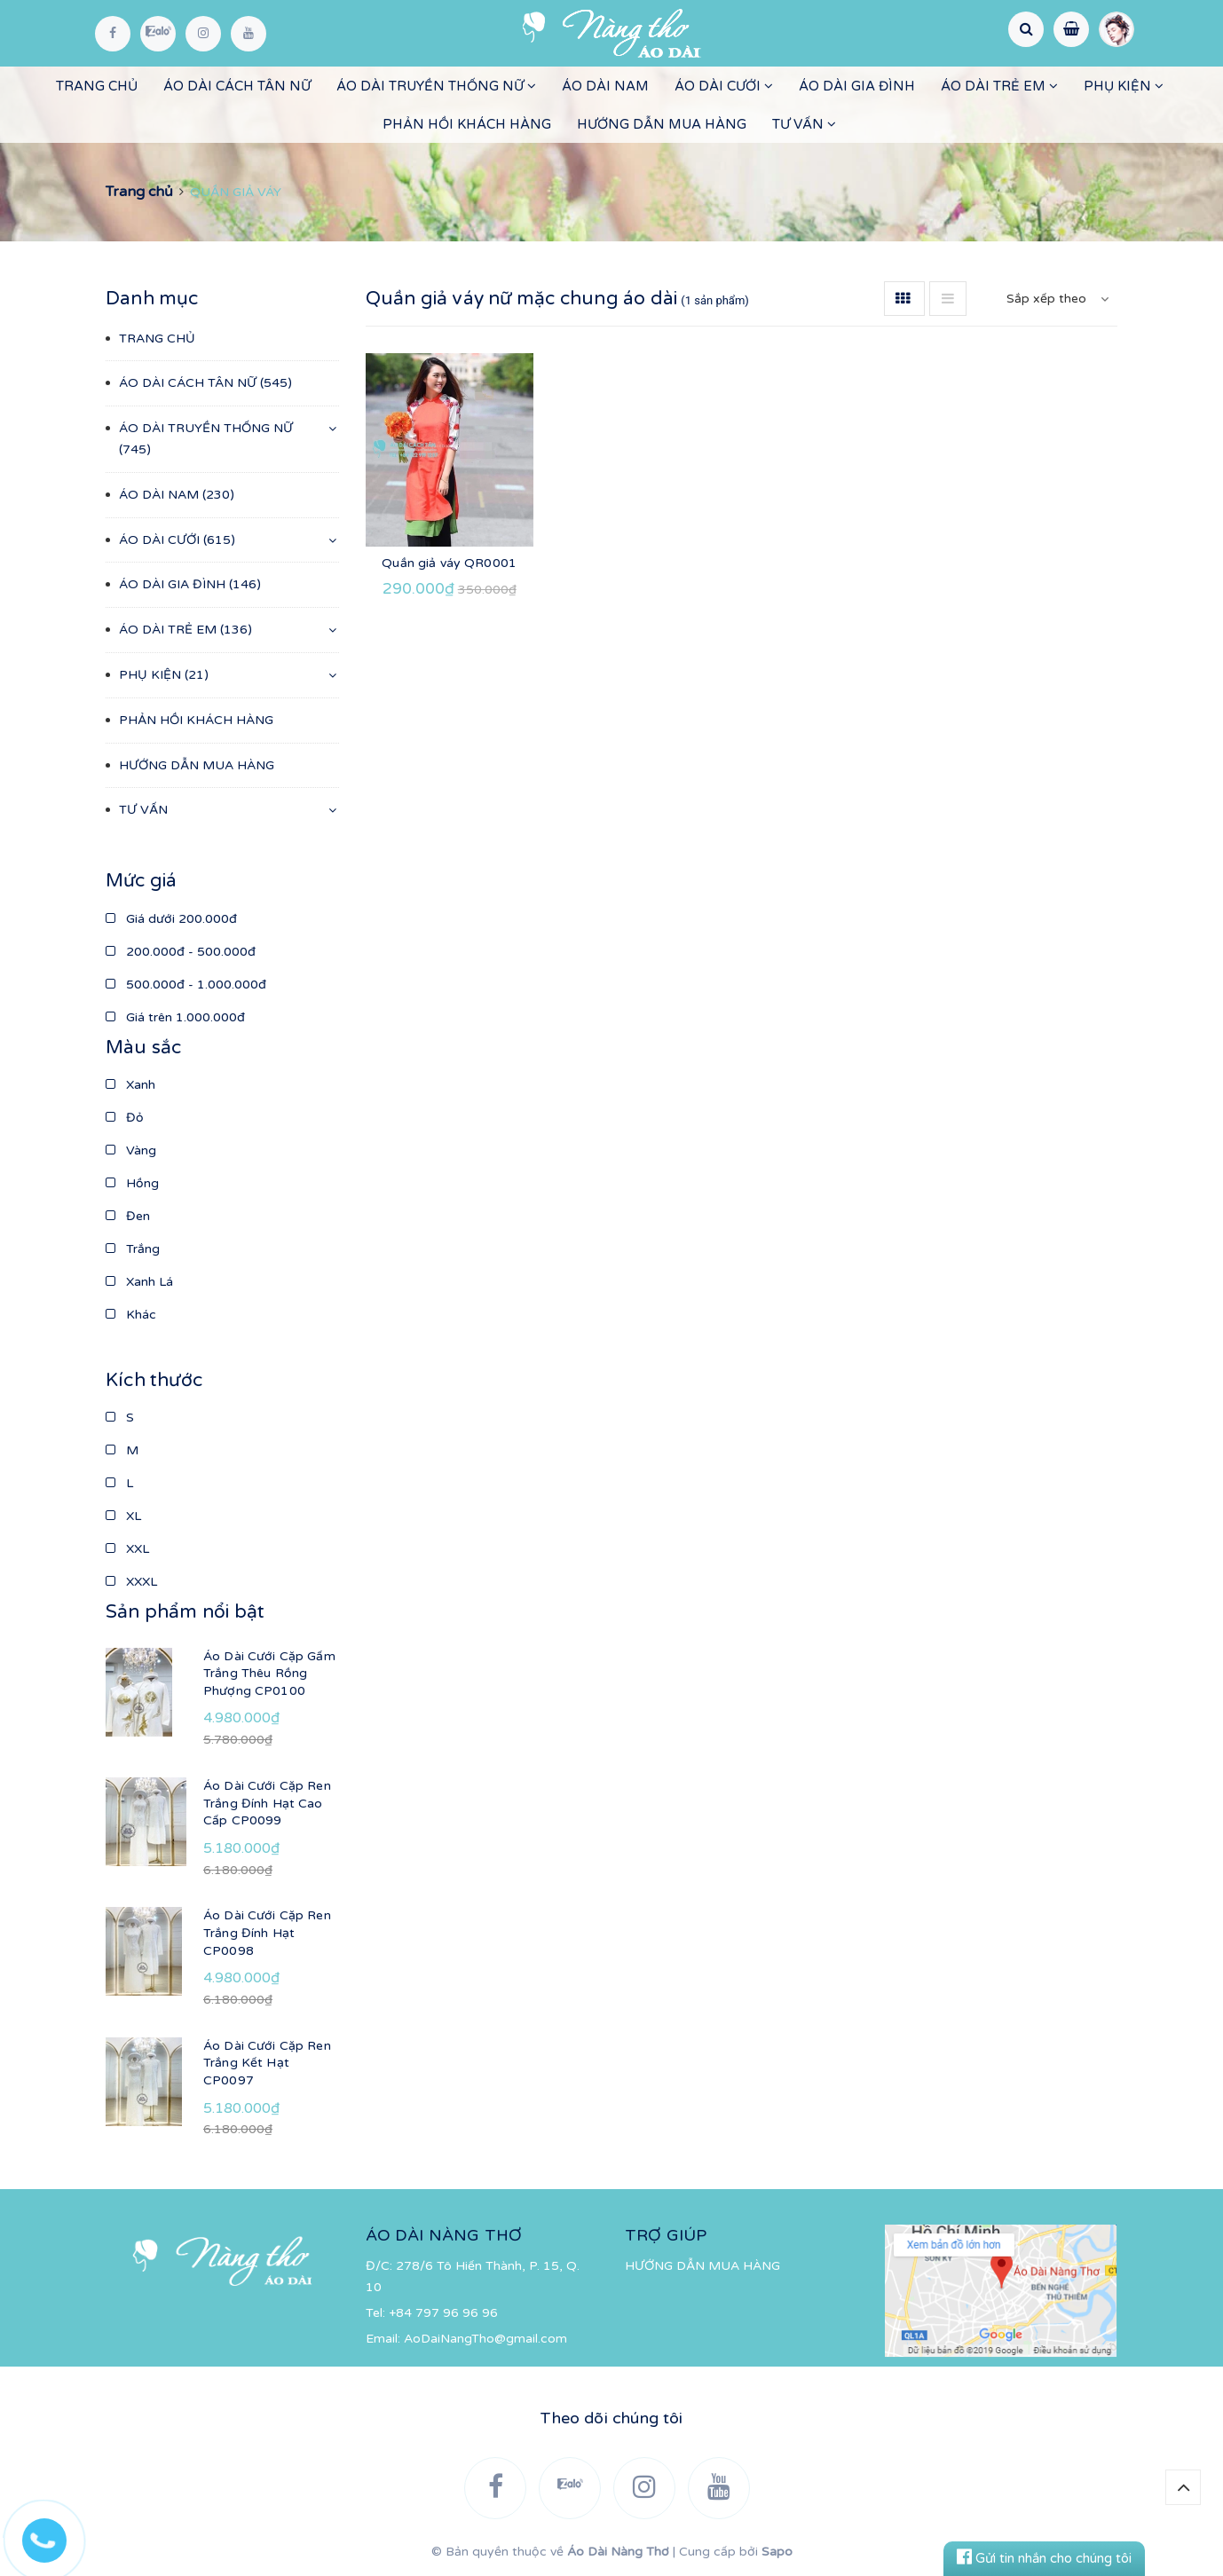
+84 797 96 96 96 (443, 2312)
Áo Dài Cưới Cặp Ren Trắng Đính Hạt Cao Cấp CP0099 (267, 1803)
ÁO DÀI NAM (605, 86)
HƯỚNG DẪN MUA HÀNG (661, 124)
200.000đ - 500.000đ (181, 951)
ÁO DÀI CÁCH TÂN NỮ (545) (205, 382)
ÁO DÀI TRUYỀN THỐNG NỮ (436, 86)
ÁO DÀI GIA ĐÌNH (857, 86)
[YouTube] (248, 33)
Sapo (777, 2551)
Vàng (131, 1150)
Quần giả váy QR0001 (449, 563)
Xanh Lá (139, 1281)
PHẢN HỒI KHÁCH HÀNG (467, 124)
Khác (131, 1314)
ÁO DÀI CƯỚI (724, 86)
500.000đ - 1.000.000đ (186, 984)
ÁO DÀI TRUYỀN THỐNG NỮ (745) (206, 439)
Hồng (132, 1183)
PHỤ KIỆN (1124, 86)
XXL (127, 1548)
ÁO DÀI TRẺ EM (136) (185, 629)
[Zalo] (158, 33)
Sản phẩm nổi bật (185, 1612)
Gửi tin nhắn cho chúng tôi (1044, 2558)
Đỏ (125, 1117)
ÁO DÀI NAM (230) (176, 494)
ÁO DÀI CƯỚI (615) (177, 539)
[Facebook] (112, 33)
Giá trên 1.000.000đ (175, 1017)
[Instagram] (203, 33)
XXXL (131, 1581)
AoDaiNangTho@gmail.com (485, 2338)
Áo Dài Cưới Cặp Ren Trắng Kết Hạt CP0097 (267, 2063)
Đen (128, 1216)
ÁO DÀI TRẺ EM (999, 86)
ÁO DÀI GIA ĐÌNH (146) (190, 584)
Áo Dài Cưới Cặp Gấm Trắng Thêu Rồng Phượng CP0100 (269, 1673)
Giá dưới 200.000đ (171, 918)
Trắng (133, 1248)
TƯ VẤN (804, 124)
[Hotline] (53, 2536)
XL (123, 1516)
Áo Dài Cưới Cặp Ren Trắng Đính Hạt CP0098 (267, 1933)
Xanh (130, 1084)
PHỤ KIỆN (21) (164, 674)
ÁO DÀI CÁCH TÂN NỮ (237, 86)
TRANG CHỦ (97, 86)
